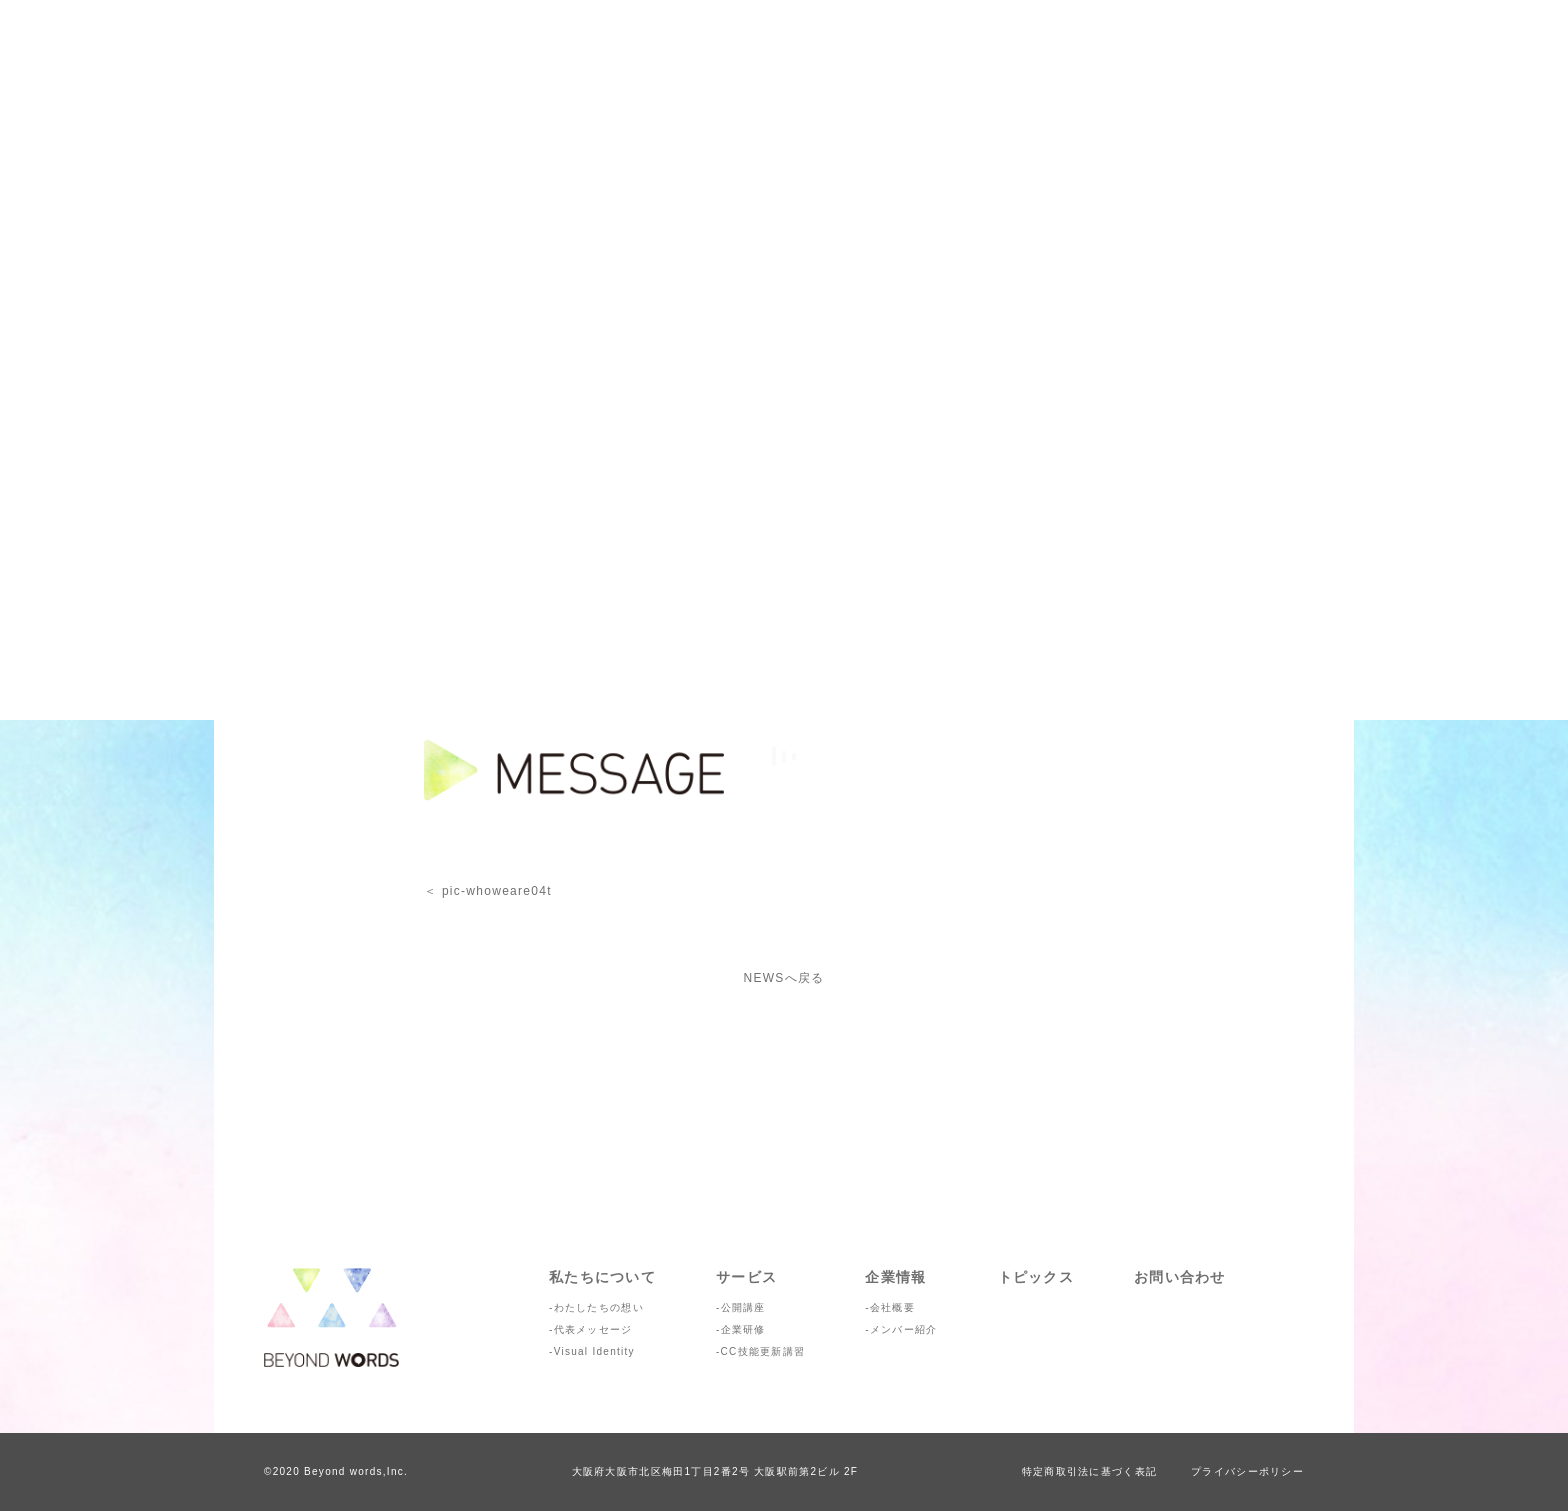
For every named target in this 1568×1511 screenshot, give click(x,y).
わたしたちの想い (599, 1307)
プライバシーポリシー (1247, 1471)
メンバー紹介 (904, 1329)
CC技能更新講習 (763, 1351)
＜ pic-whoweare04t (488, 891)
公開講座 (743, 1307)
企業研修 (743, 1329)
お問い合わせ (1180, 1277)
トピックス (1036, 1277)
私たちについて (602, 1277)
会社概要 (892, 1307)
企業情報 (895, 1277)
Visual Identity (594, 1351)
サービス (746, 1277)
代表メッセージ (593, 1329)
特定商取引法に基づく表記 (1089, 1471)
